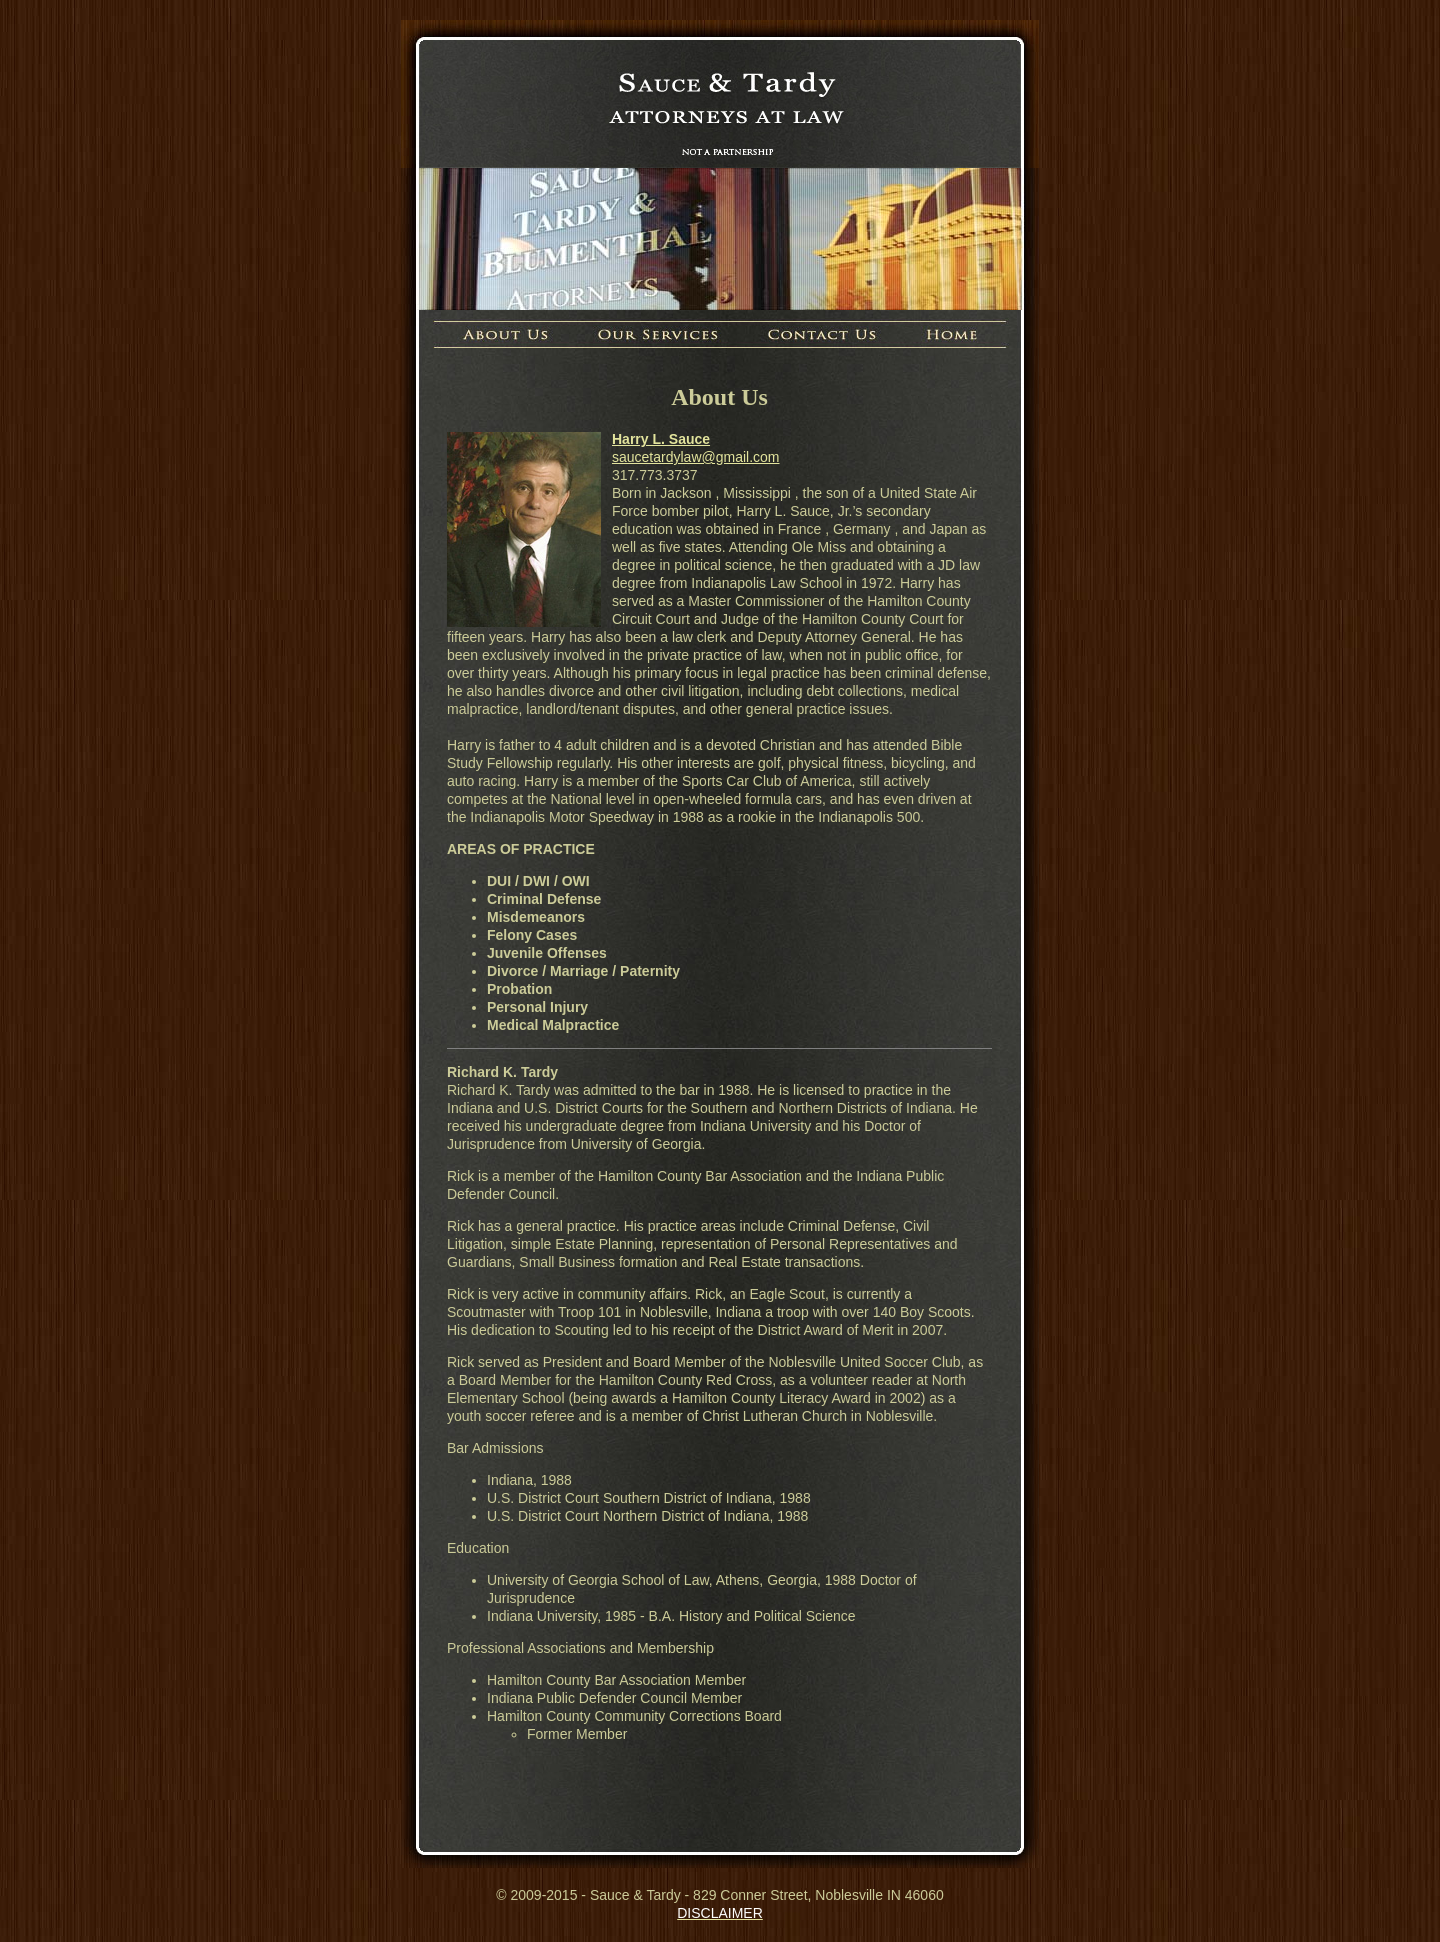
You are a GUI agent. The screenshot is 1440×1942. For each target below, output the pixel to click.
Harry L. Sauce (661, 439)
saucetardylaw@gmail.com (696, 457)
